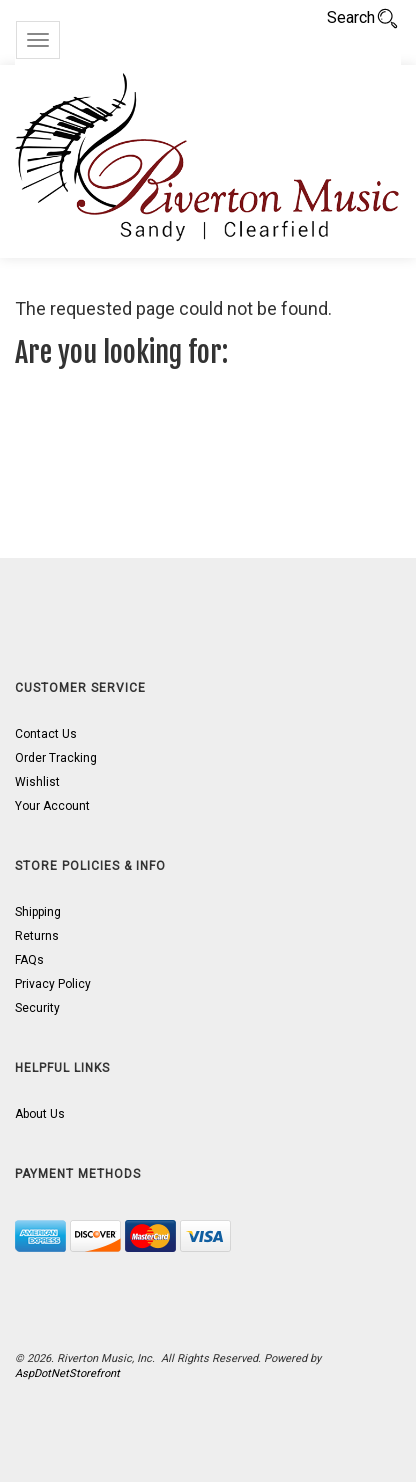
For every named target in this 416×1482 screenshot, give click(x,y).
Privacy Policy (53, 984)
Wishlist (37, 782)
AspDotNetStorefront (67, 1373)
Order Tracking (56, 758)
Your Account (52, 806)
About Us (40, 1114)
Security (37, 1008)
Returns (37, 936)
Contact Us (46, 734)
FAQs (29, 960)
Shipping (38, 912)
